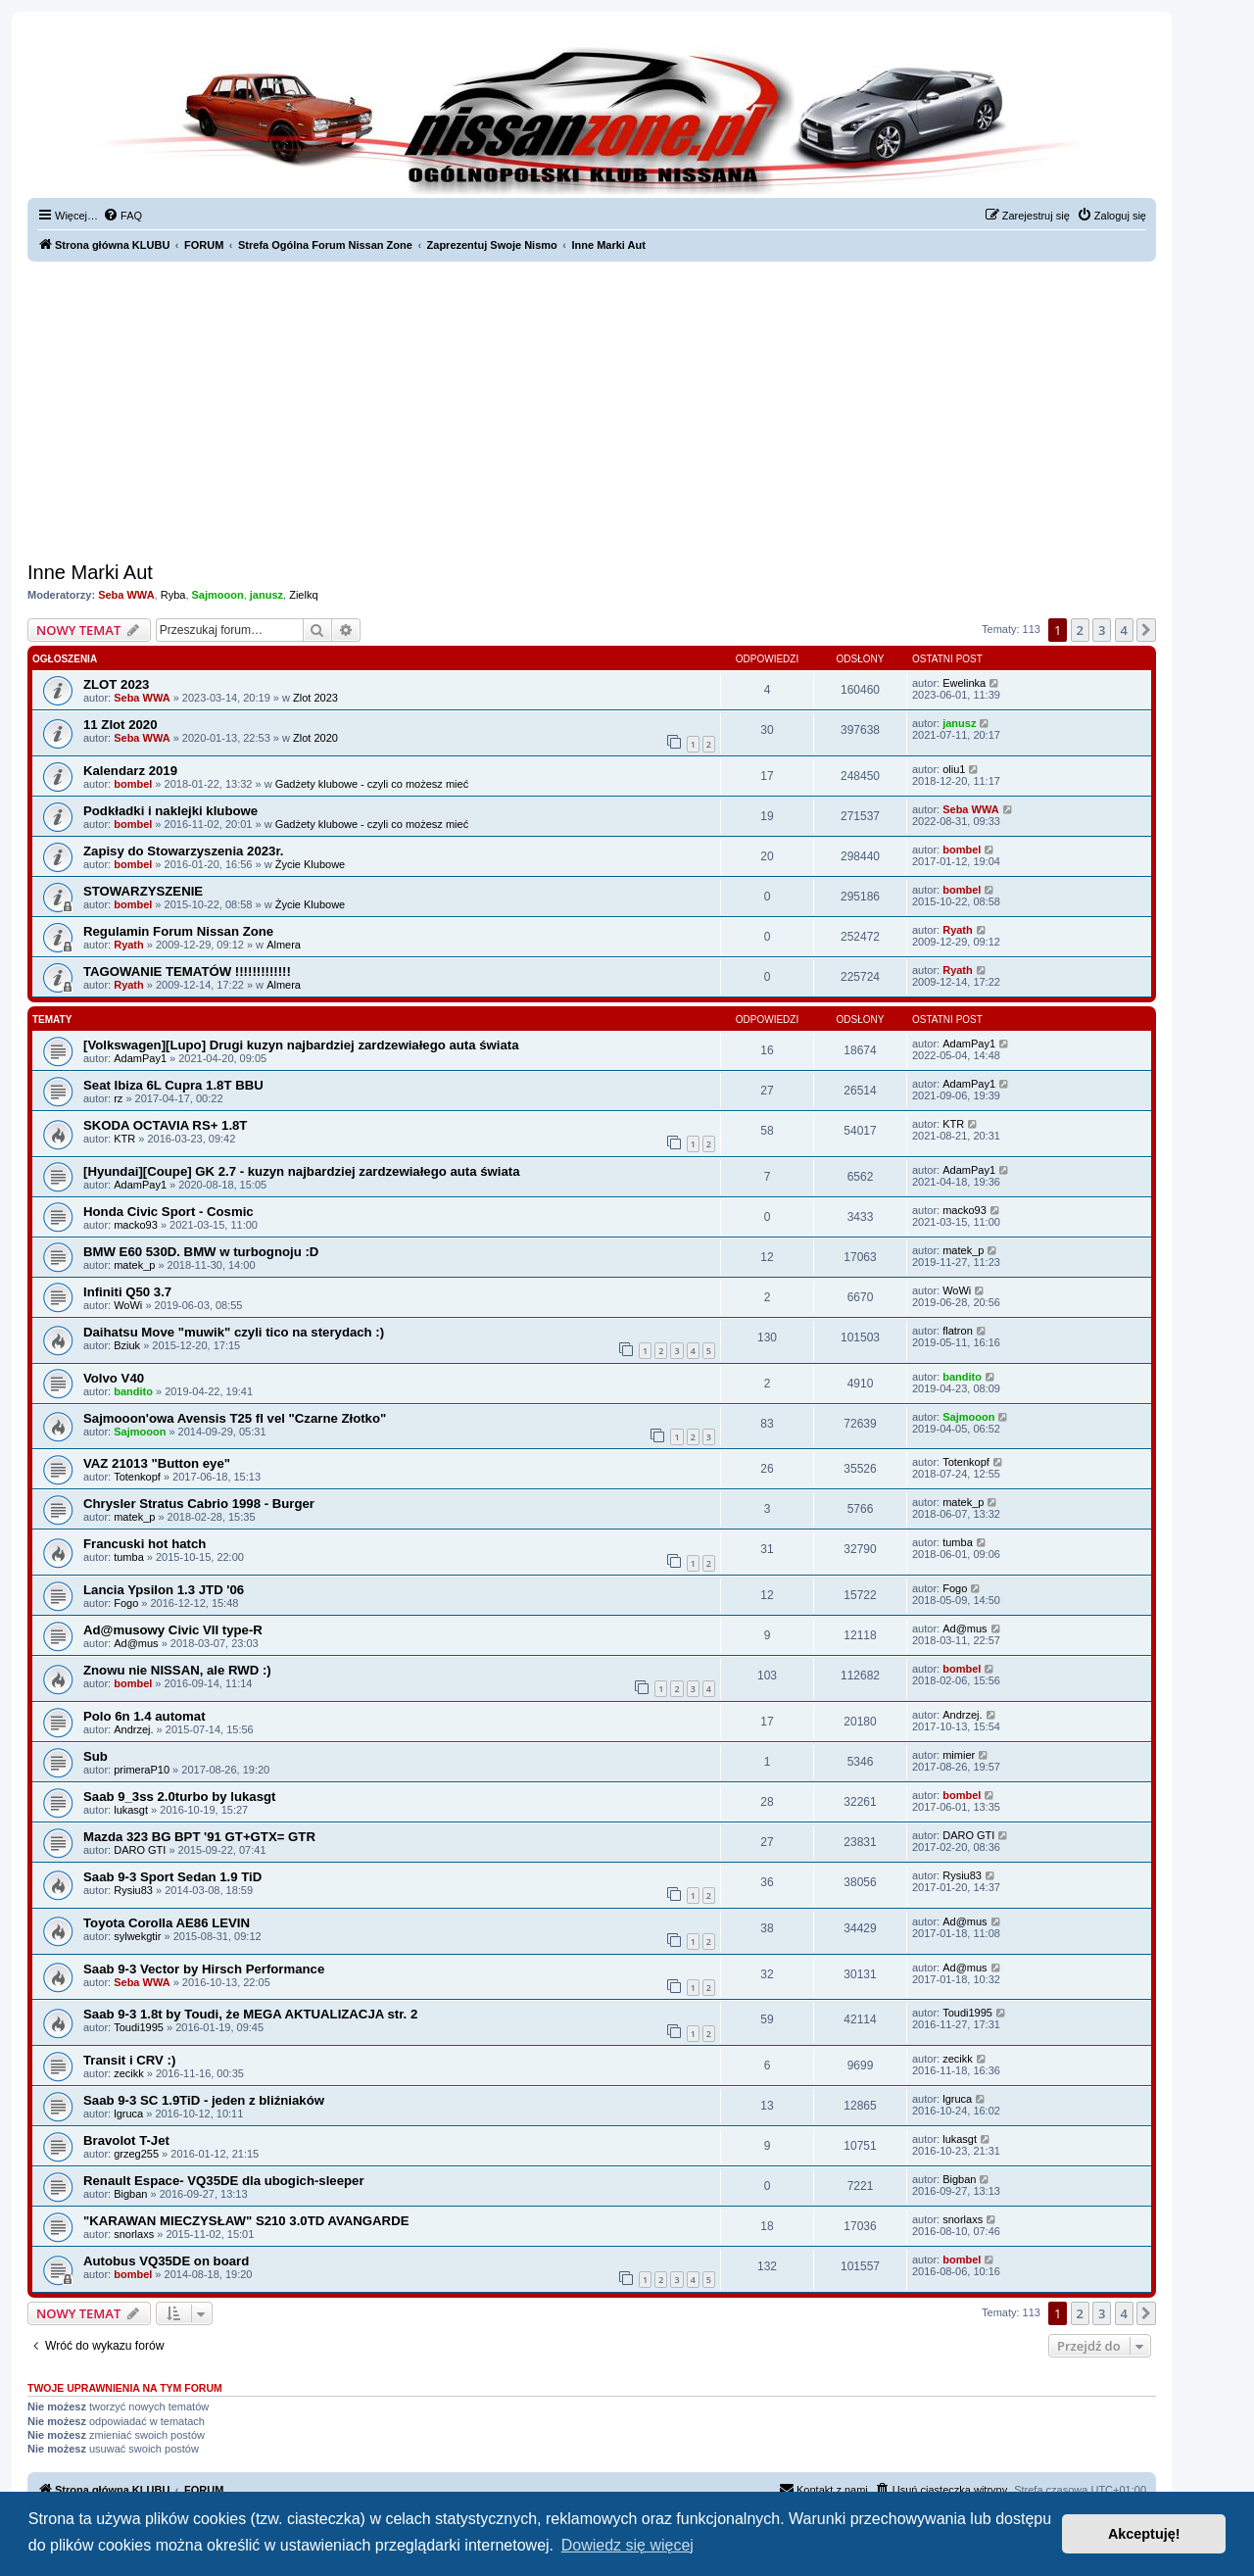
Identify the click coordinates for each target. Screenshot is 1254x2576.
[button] (1146, 630)
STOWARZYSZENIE (143, 891)
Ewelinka (964, 683)
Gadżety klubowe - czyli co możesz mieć (371, 784)
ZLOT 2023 (116, 684)
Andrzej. (133, 1729)
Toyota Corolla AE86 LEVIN (166, 1923)
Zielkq (303, 595)
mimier (958, 1755)
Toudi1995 (139, 2027)
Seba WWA (126, 595)
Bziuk (127, 1345)
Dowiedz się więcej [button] (627, 2545)
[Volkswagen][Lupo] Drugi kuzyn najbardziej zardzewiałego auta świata (301, 1045)
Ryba (173, 595)
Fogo (126, 1603)
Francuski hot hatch (144, 1543)
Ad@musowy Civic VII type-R (173, 1630)
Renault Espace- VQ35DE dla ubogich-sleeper (223, 2180)
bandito (133, 1391)
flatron (957, 1331)
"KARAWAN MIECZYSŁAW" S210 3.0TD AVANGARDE (246, 2220)
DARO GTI (140, 1850)
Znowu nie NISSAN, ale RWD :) (177, 1670)
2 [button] (1080, 630)
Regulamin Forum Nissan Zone (178, 931)
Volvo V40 (113, 1378)
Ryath (129, 944)
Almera (283, 944)
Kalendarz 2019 (130, 770)
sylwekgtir (137, 1936)
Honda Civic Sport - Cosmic (168, 1211)
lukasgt (131, 1810)
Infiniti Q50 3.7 (127, 1292)
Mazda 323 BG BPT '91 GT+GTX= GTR (199, 1836)
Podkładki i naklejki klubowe (170, 810)
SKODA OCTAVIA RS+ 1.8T (165, 1125)
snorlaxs (134, 2234)
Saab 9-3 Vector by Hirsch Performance (203, 1969)
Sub (95, 1756)
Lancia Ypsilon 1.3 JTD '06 (163, 1589)
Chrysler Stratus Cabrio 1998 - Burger (198, 1503)
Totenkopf (137, 1476)
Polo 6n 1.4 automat (144, 1716)
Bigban (130, 2194)
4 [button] (1124, 630)
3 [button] (1101, 630)
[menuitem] (122, 215)
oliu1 (953, 769)
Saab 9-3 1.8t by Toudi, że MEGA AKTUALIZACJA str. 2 (250, 2014)
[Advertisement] (591, 408)
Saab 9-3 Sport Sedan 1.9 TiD (172, 1877)
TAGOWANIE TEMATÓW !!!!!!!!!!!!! (187, 971)
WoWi (128, 1305)
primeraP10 (141, 1769)
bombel (133, 784)
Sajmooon (218, 595)
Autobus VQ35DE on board (166, 2261)
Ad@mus (136, 1643)
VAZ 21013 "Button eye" (156, 1463)
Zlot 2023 (315, 698)
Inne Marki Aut (90, 572)
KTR (124, 1138)
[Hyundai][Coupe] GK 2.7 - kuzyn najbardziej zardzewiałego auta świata (301, 1171)
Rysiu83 (133, 1890)
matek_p (134, 1265)
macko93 (136, 1225)
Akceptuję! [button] (1144, 2534)
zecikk (129, 2073)
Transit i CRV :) (129, 2060)
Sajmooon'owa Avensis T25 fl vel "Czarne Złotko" (234, 1418)
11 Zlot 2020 (120, 724)
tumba (129, 1557)
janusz (266, 595)
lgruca (128, 2113)
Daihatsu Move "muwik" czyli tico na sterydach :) (233, 1332)
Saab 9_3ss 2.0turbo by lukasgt (179, 1796)
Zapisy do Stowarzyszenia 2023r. (183, 851)
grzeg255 (136, 2154)
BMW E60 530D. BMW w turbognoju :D (200, 1251)
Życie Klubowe (310, 864)
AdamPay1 (140, 1058)
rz (118, 1098)
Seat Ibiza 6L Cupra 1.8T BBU (173, 1085)
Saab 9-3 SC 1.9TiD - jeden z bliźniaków (203, 2100)
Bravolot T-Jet (126, 2140)
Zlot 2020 (315, 738)
